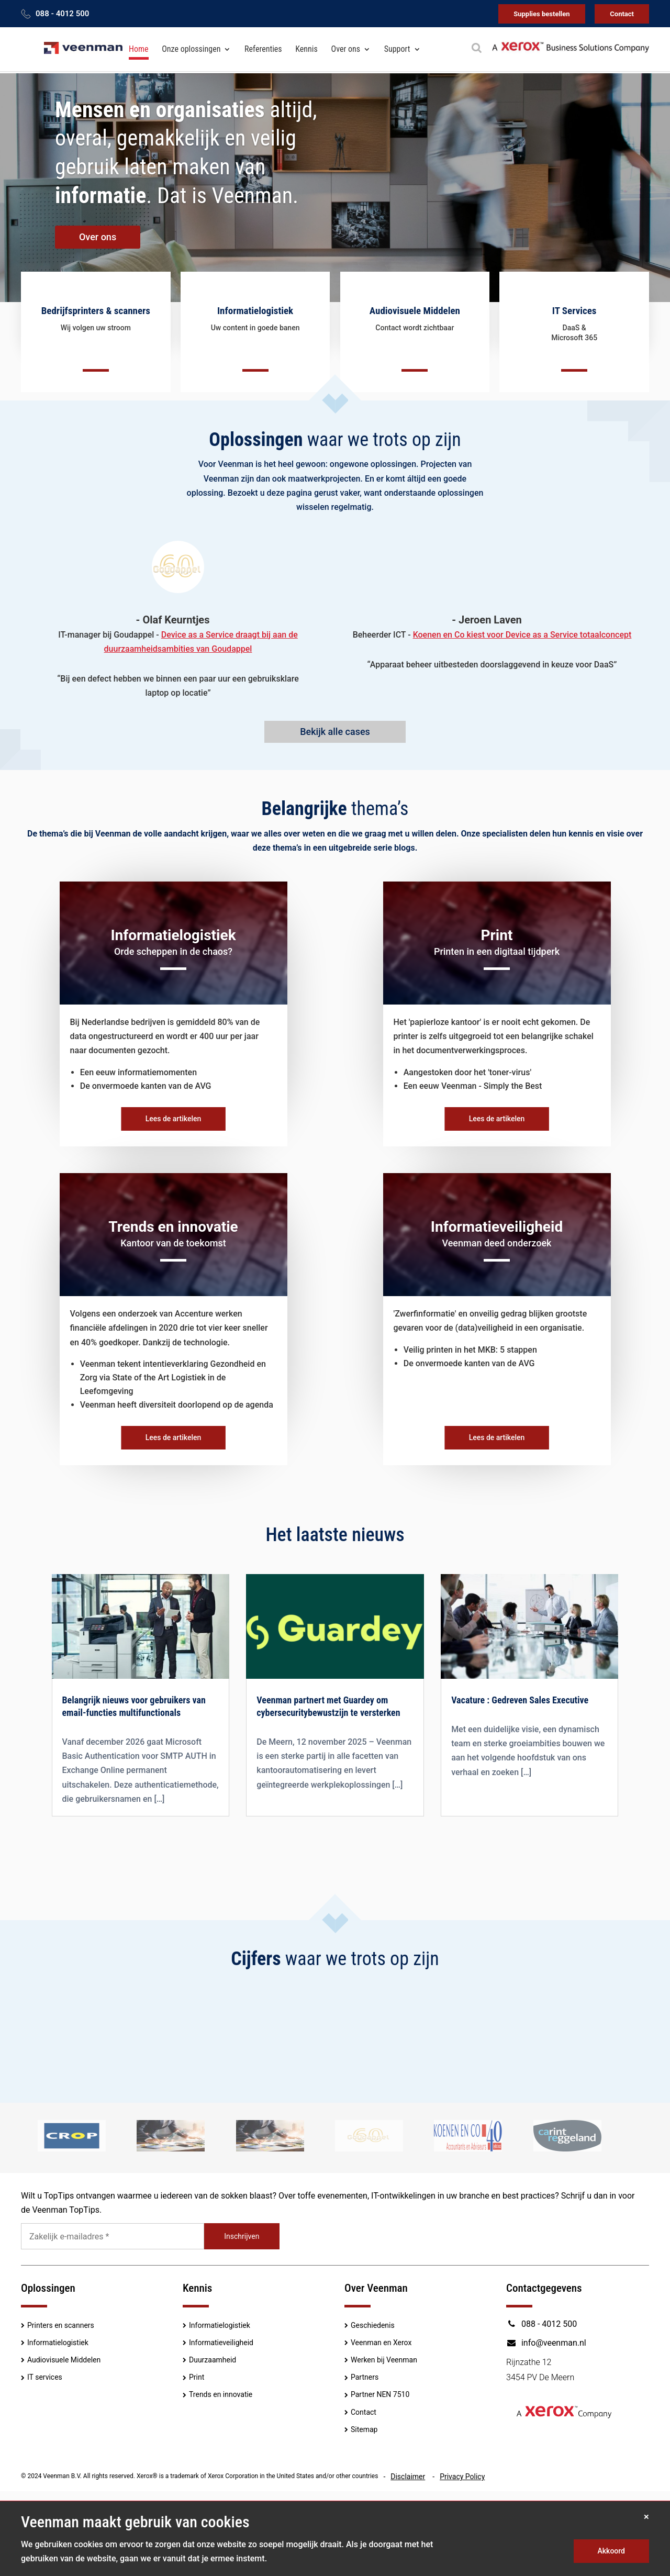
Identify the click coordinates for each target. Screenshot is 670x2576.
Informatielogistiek (57, 2343)
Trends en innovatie (220, 2395)
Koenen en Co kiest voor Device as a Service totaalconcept (522, 635)
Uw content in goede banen (255, 328)
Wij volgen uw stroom (96, 328)
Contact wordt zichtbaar (414, 328)
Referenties (263, 49)
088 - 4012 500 (62, 13)
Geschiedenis (373, 2325)
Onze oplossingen (191, 49)
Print (196, 2377)
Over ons (345, 49)
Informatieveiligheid (221, 2343)
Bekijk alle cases (335, 731)
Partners (364, 2377)
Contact (622, 14)
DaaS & (574, 328)
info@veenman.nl (546, 2343)
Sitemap (364, 2430)
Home (139, 49)
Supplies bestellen (541, 14)
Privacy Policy (462, 2477)
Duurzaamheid (212, 2360)
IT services (44, 2377)
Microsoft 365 (574, 337)
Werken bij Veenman (384, 2360)
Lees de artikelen (174, 1118)
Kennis (306, 49)
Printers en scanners (60, 2325)
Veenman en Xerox (381, 2343)
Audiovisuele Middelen (63, 2360)
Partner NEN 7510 (380, 2395)
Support (397, 49)
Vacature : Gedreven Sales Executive (519, 1699)
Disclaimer (407, 2477)
